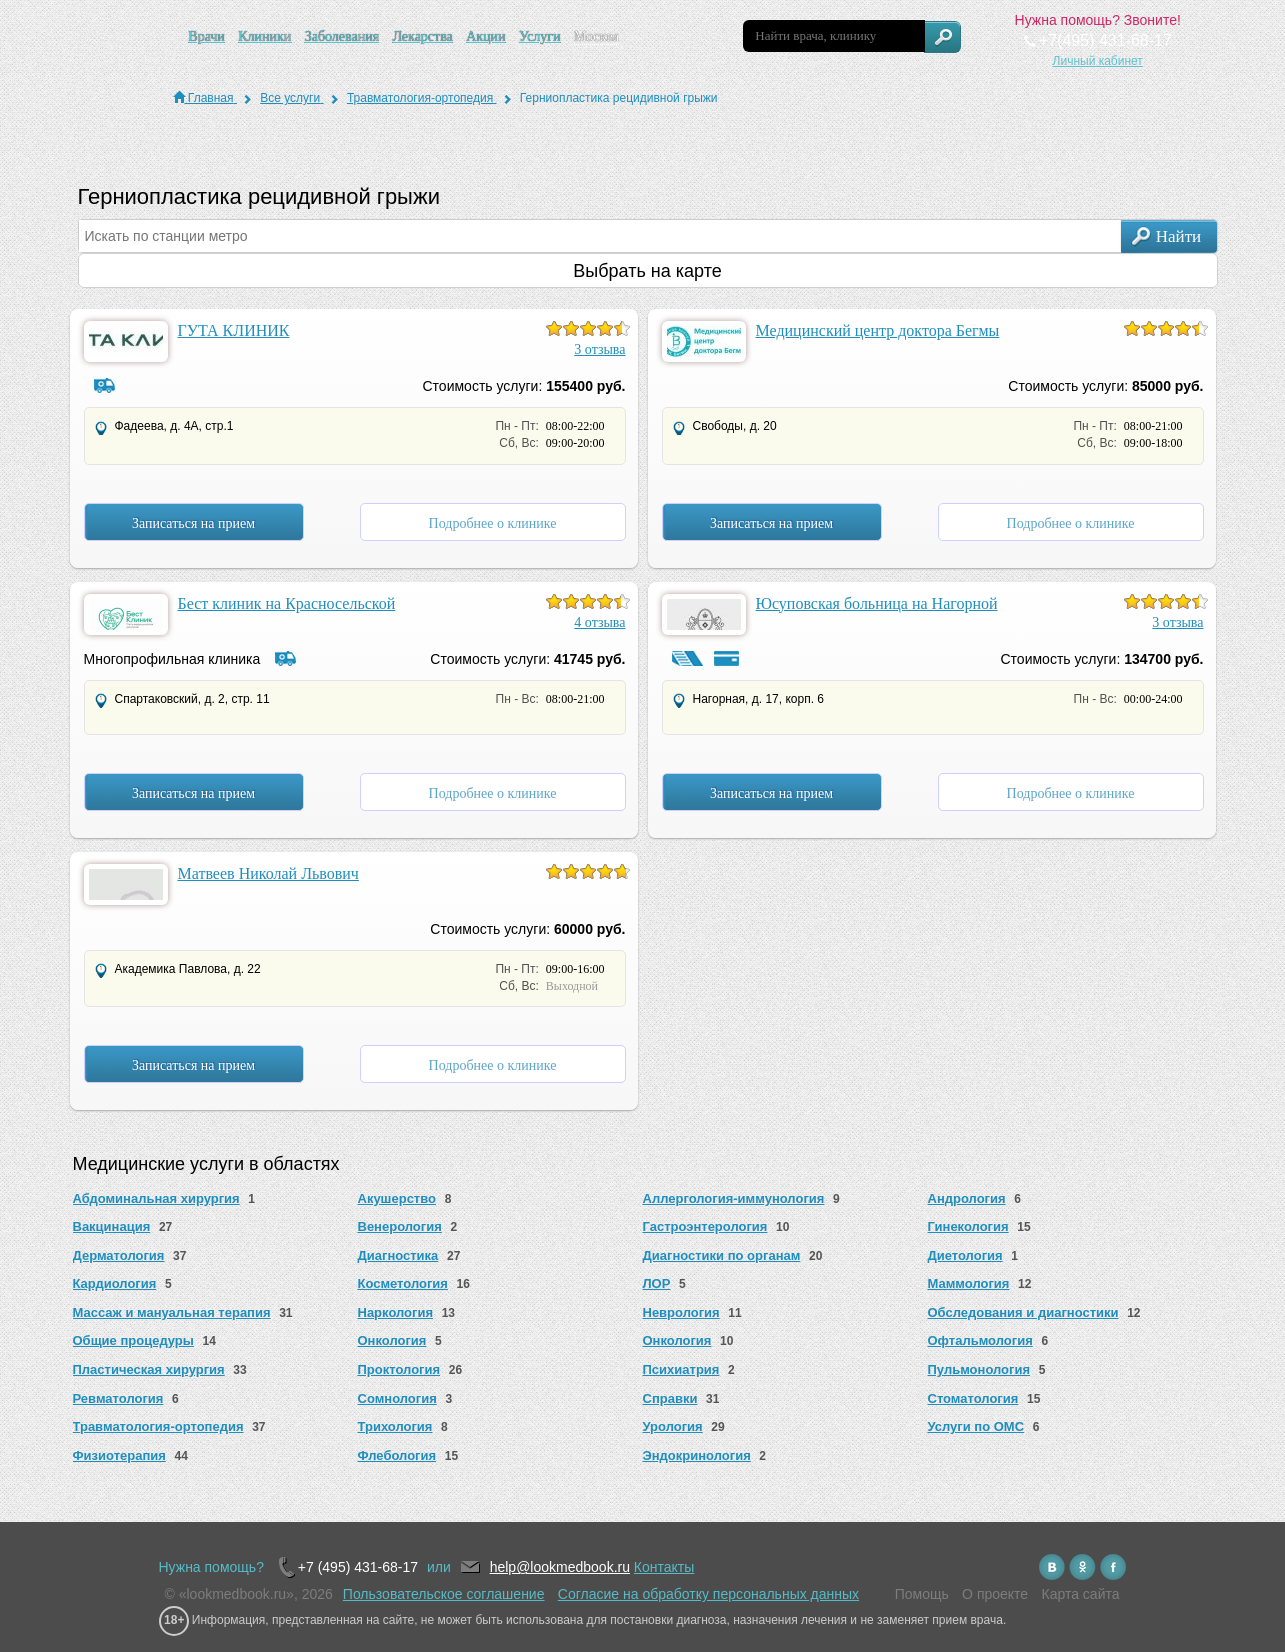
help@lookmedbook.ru (560, 1567)
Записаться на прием (193, 523)
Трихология (395, 1426)
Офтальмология (980, 1340)
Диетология (965, 1255)
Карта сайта (1081, 1594)
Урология (673, 1426)
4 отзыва (599, 622)
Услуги (540, 36)
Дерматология (119, 1255)
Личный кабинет (1098, 61)
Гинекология (968, 1226)
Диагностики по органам (722, 1255)
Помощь (922, 1594)
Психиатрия (681, 1369)
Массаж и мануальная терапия (172, 1312)
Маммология (969, 1283)
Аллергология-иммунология (734, 1198)
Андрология (967, 1198)
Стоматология (973, 1398)
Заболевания (342, 36)
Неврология (681, 1312)
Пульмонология (979, 1369)
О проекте (995, 1594)
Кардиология (115, 1283)
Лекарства (422, 36)
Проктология (399, 1369)
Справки (670, 1398)
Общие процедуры (133, 1340)
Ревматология (118, 1398)
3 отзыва (599, 349)
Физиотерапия (119, 1455)
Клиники (264, 36)
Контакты (664, 1567)
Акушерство (397, 1198)
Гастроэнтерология (705, 1226)
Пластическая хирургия (149, 1369)
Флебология (397, 1455)
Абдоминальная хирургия (156, 1198)
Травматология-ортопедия (158, 1426)
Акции (485, 36)
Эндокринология (697, 1455)
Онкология (392, 1340)
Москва (596, 36)
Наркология (396, 1312)
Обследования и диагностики (1023, 1312)
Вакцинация (112, 1226)
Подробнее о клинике (493, 523)
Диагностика (398, 1255)
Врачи (206, 36)
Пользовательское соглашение (444, 1594)
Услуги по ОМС (976, 1426)
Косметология (403, 1283)
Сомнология (397, 1398)
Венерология (400, 1226)
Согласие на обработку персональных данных (708, 1594)
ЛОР (657, 1283)
